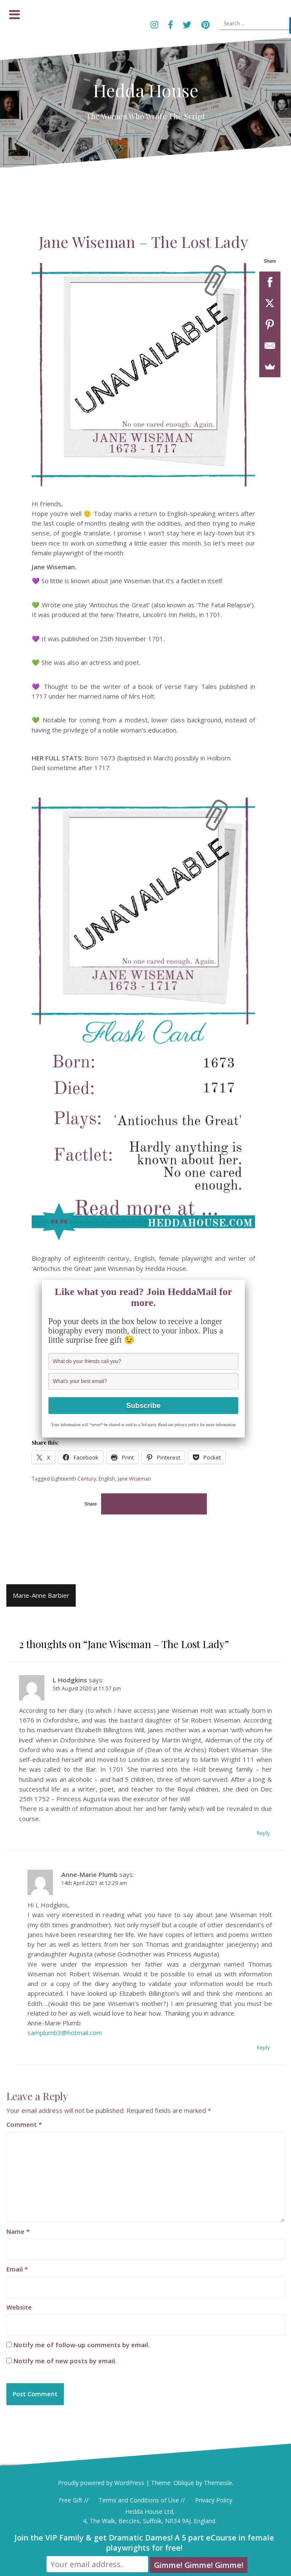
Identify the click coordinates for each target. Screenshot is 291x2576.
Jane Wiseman (134, 1480)
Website (19, 2308)
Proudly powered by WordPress (101, 2485)
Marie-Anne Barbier (41, 1597)
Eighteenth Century (73, 1480)
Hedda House (145, 90)
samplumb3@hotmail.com (64, 2034)
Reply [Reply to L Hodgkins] (263, 1835)
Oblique (183, 2485)
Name (18, 2233)
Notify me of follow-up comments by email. (82, 2347)
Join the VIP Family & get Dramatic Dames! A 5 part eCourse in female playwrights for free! (144, 2544)
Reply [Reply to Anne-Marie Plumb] (263, 2049)
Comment (24, 2126)
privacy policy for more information (205, 1426)
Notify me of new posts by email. (65, 2363)
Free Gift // (73, 2503)
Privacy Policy (213, 2503)
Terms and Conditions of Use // (142, 2503)
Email (17, 2271)
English (107, 1480)
